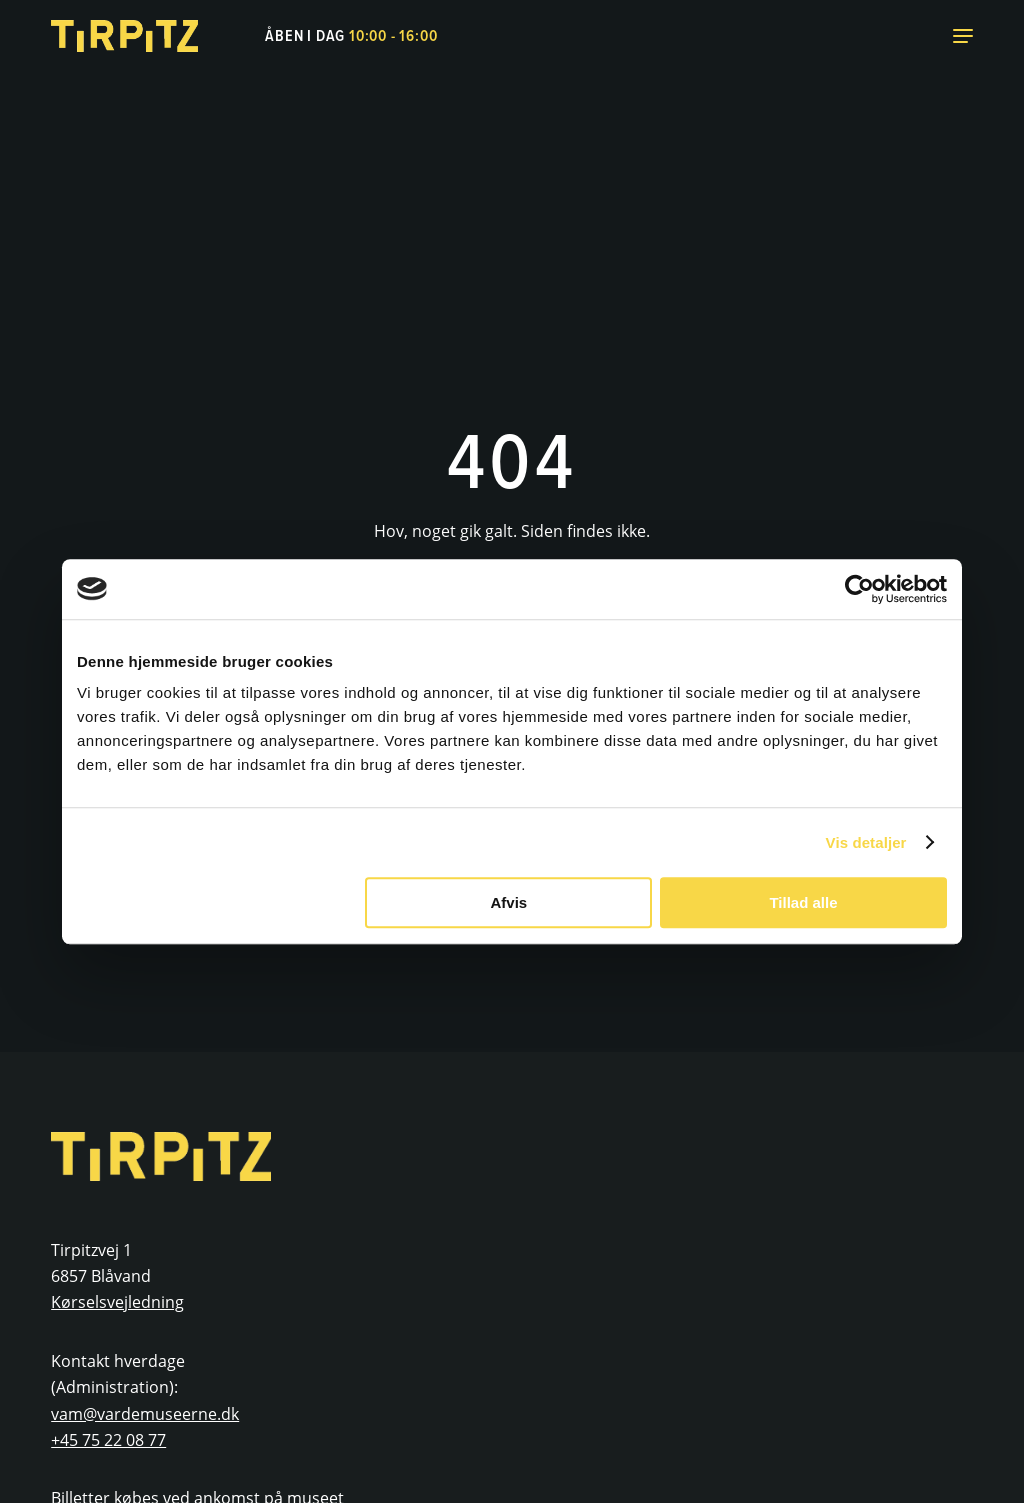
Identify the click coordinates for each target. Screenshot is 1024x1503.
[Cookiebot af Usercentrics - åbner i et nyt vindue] (859, 589)
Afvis (509, 902)
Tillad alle (803, 902)
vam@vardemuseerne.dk (145, 1414)
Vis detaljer (866, 842)
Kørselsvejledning (117, 1302)
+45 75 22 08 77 (108, 1440)
